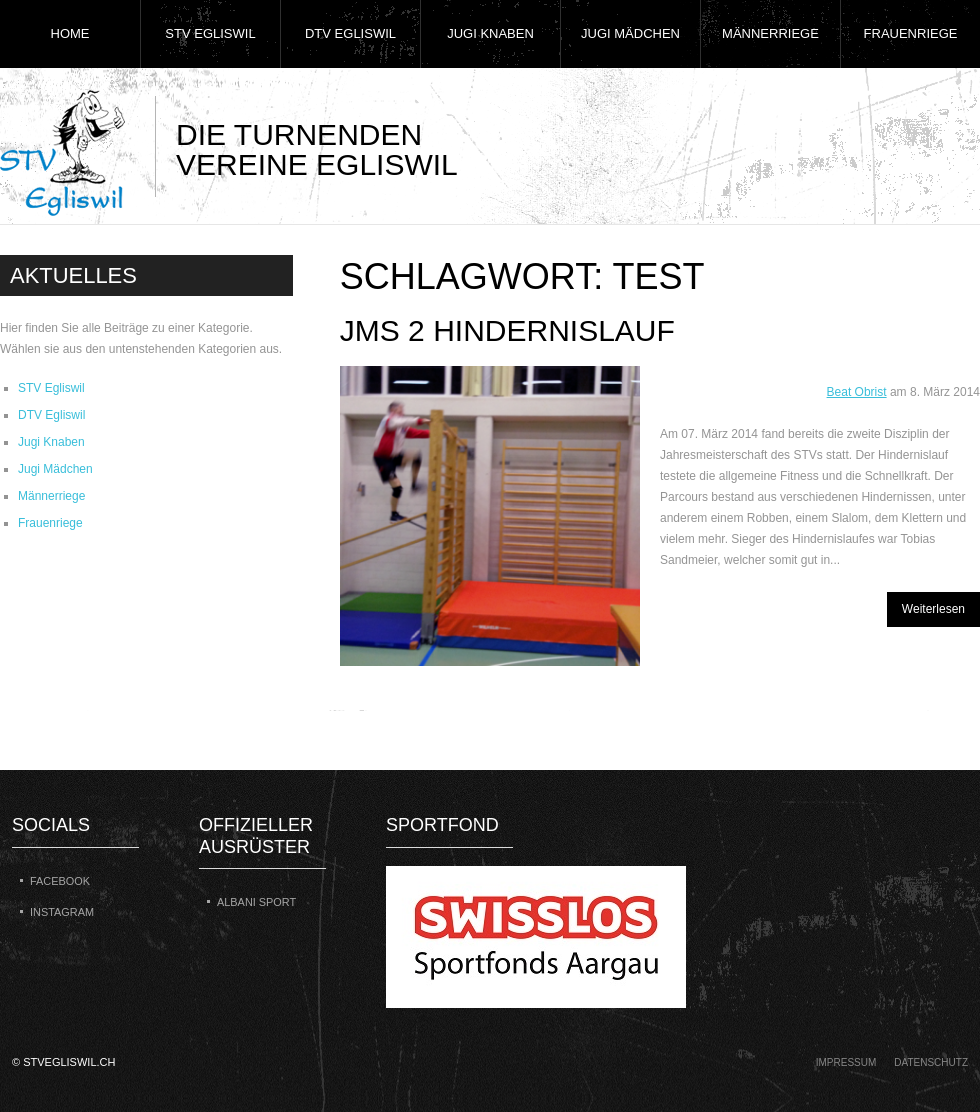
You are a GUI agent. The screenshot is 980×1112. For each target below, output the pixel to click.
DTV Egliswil (350, 33)
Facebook (60, 881)
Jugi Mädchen (630, 33)
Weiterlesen (933, 609)
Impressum (846, 1062)
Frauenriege (911, 33)
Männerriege (770, 33)
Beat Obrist (857, 392)
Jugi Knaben (490, 33)
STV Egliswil (210, 33)
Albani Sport (256, 902)
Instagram (62, 912)
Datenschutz (931, 1062)
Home (70, 33)
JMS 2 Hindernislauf (507, 330)
